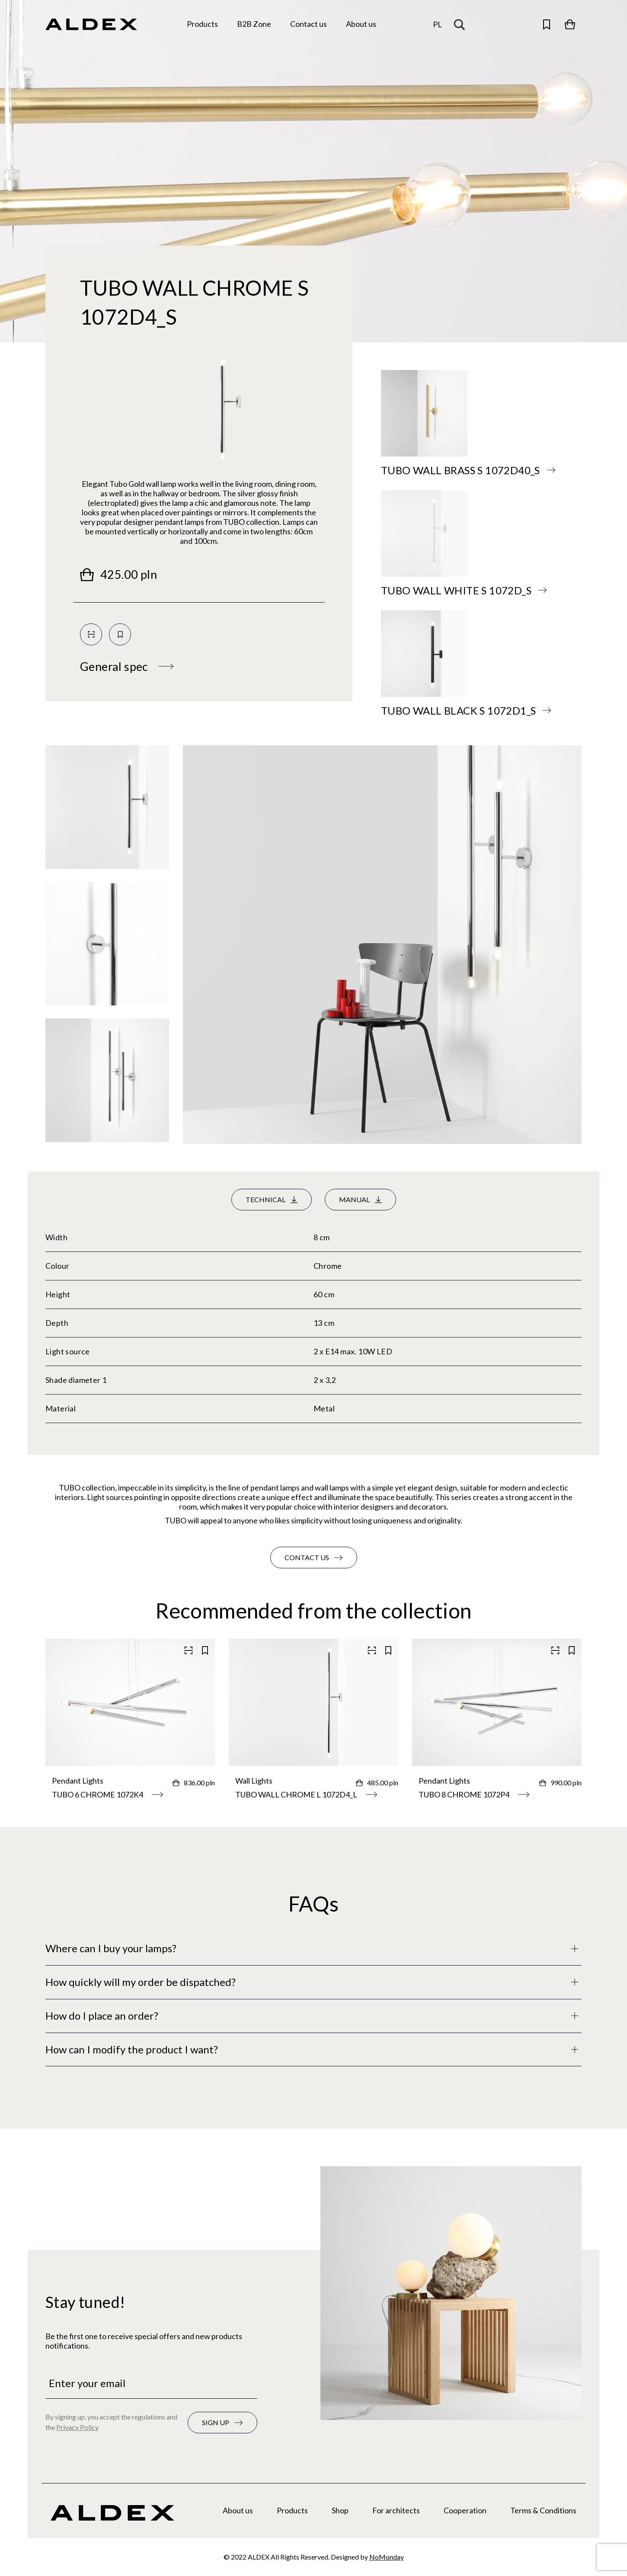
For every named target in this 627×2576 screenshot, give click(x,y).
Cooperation (465, 2510)
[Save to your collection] (120, 634)
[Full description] (313, 1948)
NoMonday (386, 2557)
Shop (340, 2510)
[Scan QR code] (91, 634)
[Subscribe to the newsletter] (222, 2422)
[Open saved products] (546, 24)
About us (238, 2510)
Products (292, 2510)
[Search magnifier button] (461, 24)
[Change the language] (437, 24)
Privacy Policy (77, 2427)
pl (437, 24)
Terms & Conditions (543, 2510)
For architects (396, 2510)
